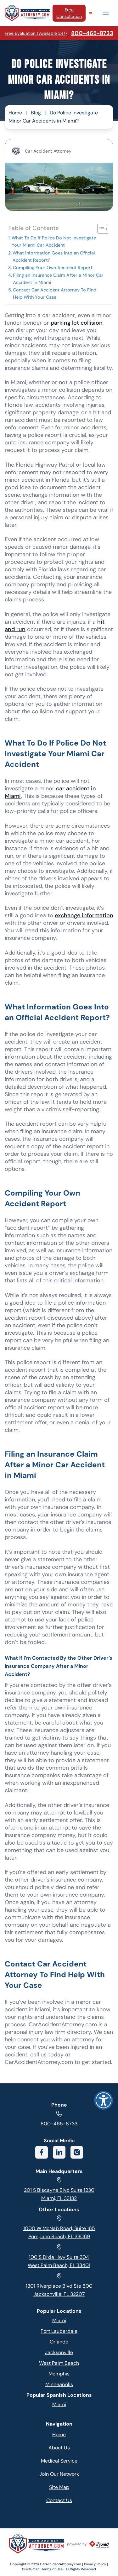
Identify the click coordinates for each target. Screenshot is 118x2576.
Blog (36, 112)
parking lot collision (77, 323)
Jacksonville (59, 2352)
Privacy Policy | (96, 2564)
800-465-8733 (59, 2118)
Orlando (59, 2341)
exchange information (84, 915)
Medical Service (59, 2461)
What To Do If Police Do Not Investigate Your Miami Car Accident (54, 241)
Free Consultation (69, 13)
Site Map (59, 2487)
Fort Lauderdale (59, 2331)
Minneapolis (59, 2384)
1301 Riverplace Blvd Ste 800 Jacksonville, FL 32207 (59, 2285)
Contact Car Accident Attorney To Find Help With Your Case (54, 293)
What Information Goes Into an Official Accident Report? (54, 256)
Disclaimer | (32, 2569)
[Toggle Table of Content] (100, 228)
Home (15, 112)
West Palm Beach (59, 2363)
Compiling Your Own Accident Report (53, 267)
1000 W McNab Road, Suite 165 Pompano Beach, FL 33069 (59, 2227)
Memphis (59, 2373)
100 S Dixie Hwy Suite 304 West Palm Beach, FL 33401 (59, 2256)
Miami (59, 2320)
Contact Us (59, 2500)
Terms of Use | (53, 2569)
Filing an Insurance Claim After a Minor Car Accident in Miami (58, 278)
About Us (59, 2447)
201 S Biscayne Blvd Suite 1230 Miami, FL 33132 (59, 2189)
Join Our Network (59, 2474)
